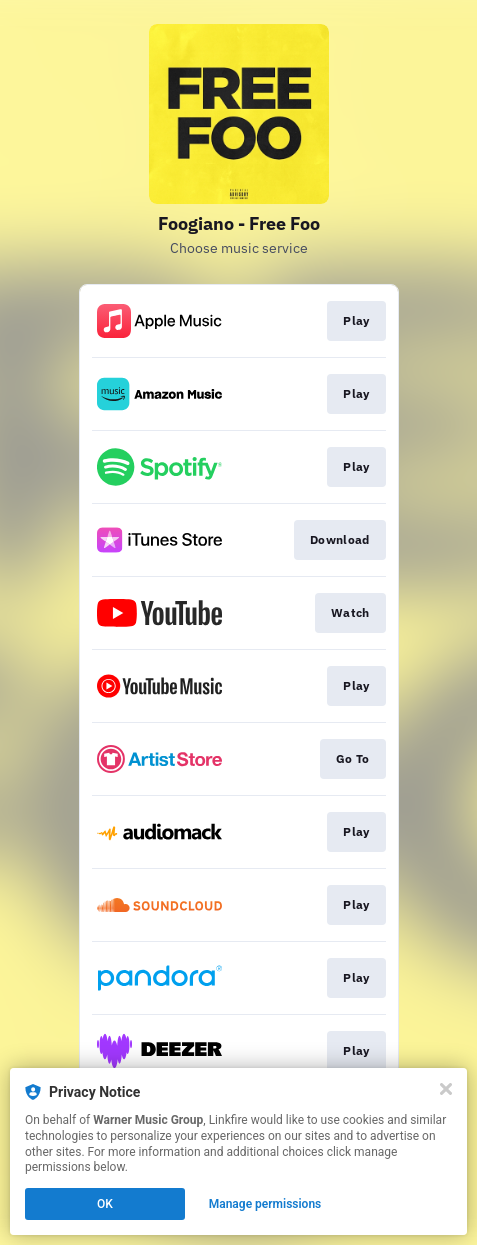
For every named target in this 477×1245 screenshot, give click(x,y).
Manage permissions (265, 1204)
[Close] (446, 1089)
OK (105, 1204)
